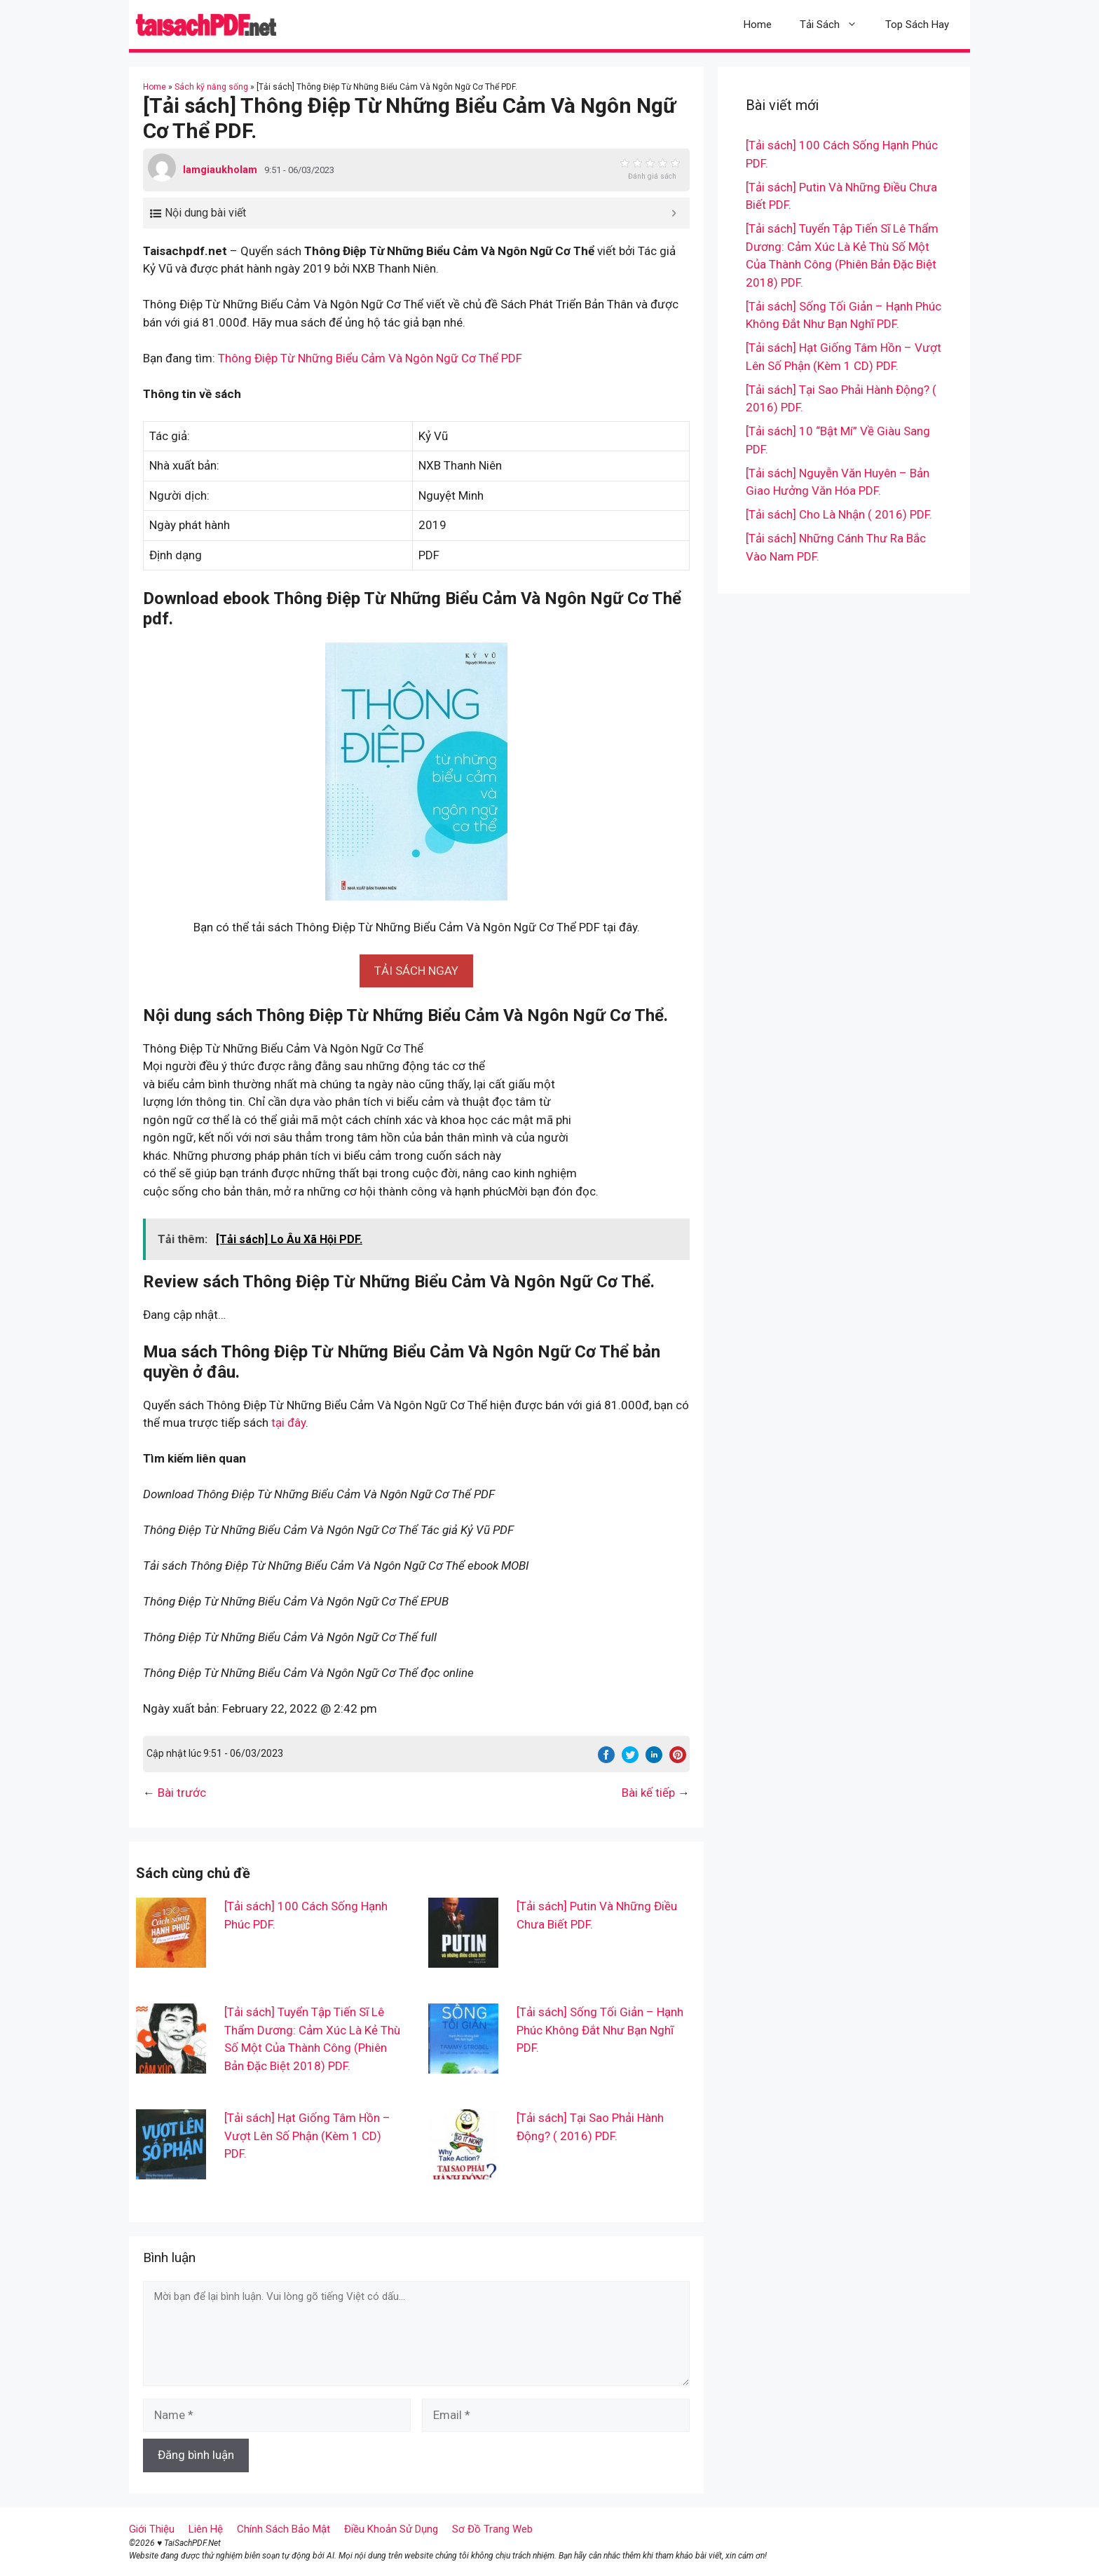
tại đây (288, 1423)
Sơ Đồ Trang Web (492, 2529)
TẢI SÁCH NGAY (416, 971)
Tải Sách (835, 24)
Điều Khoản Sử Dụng (391, 2529)
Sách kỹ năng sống (211, 87)
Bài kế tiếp (648, 1793)
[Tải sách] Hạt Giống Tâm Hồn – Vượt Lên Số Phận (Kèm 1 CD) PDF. (307, 2135)
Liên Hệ (206, 2529)
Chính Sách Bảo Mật (283, 2529)
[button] (416, 971)
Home (758, 24)
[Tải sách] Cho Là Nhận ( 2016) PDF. (839, 514)
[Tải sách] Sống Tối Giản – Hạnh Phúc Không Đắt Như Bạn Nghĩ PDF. (600, 2030)
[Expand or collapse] (674, 213)
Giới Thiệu (152, 2529)
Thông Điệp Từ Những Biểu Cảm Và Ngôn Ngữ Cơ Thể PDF (370, 358)
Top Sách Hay (917, 24)
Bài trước (182, 1793)
